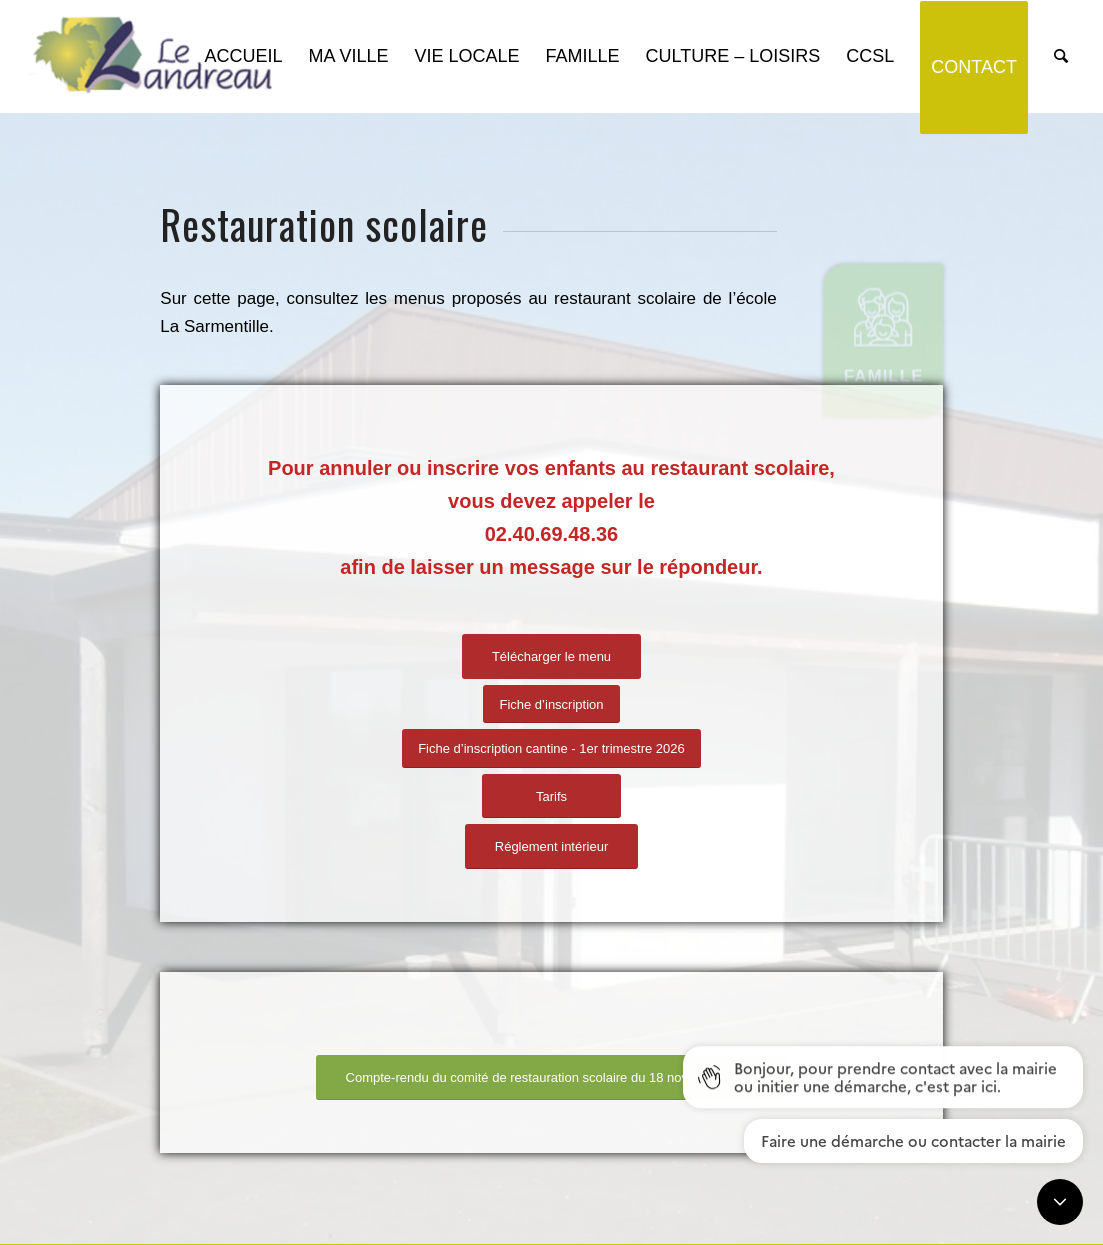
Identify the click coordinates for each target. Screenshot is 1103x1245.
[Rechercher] (1061, 56)
